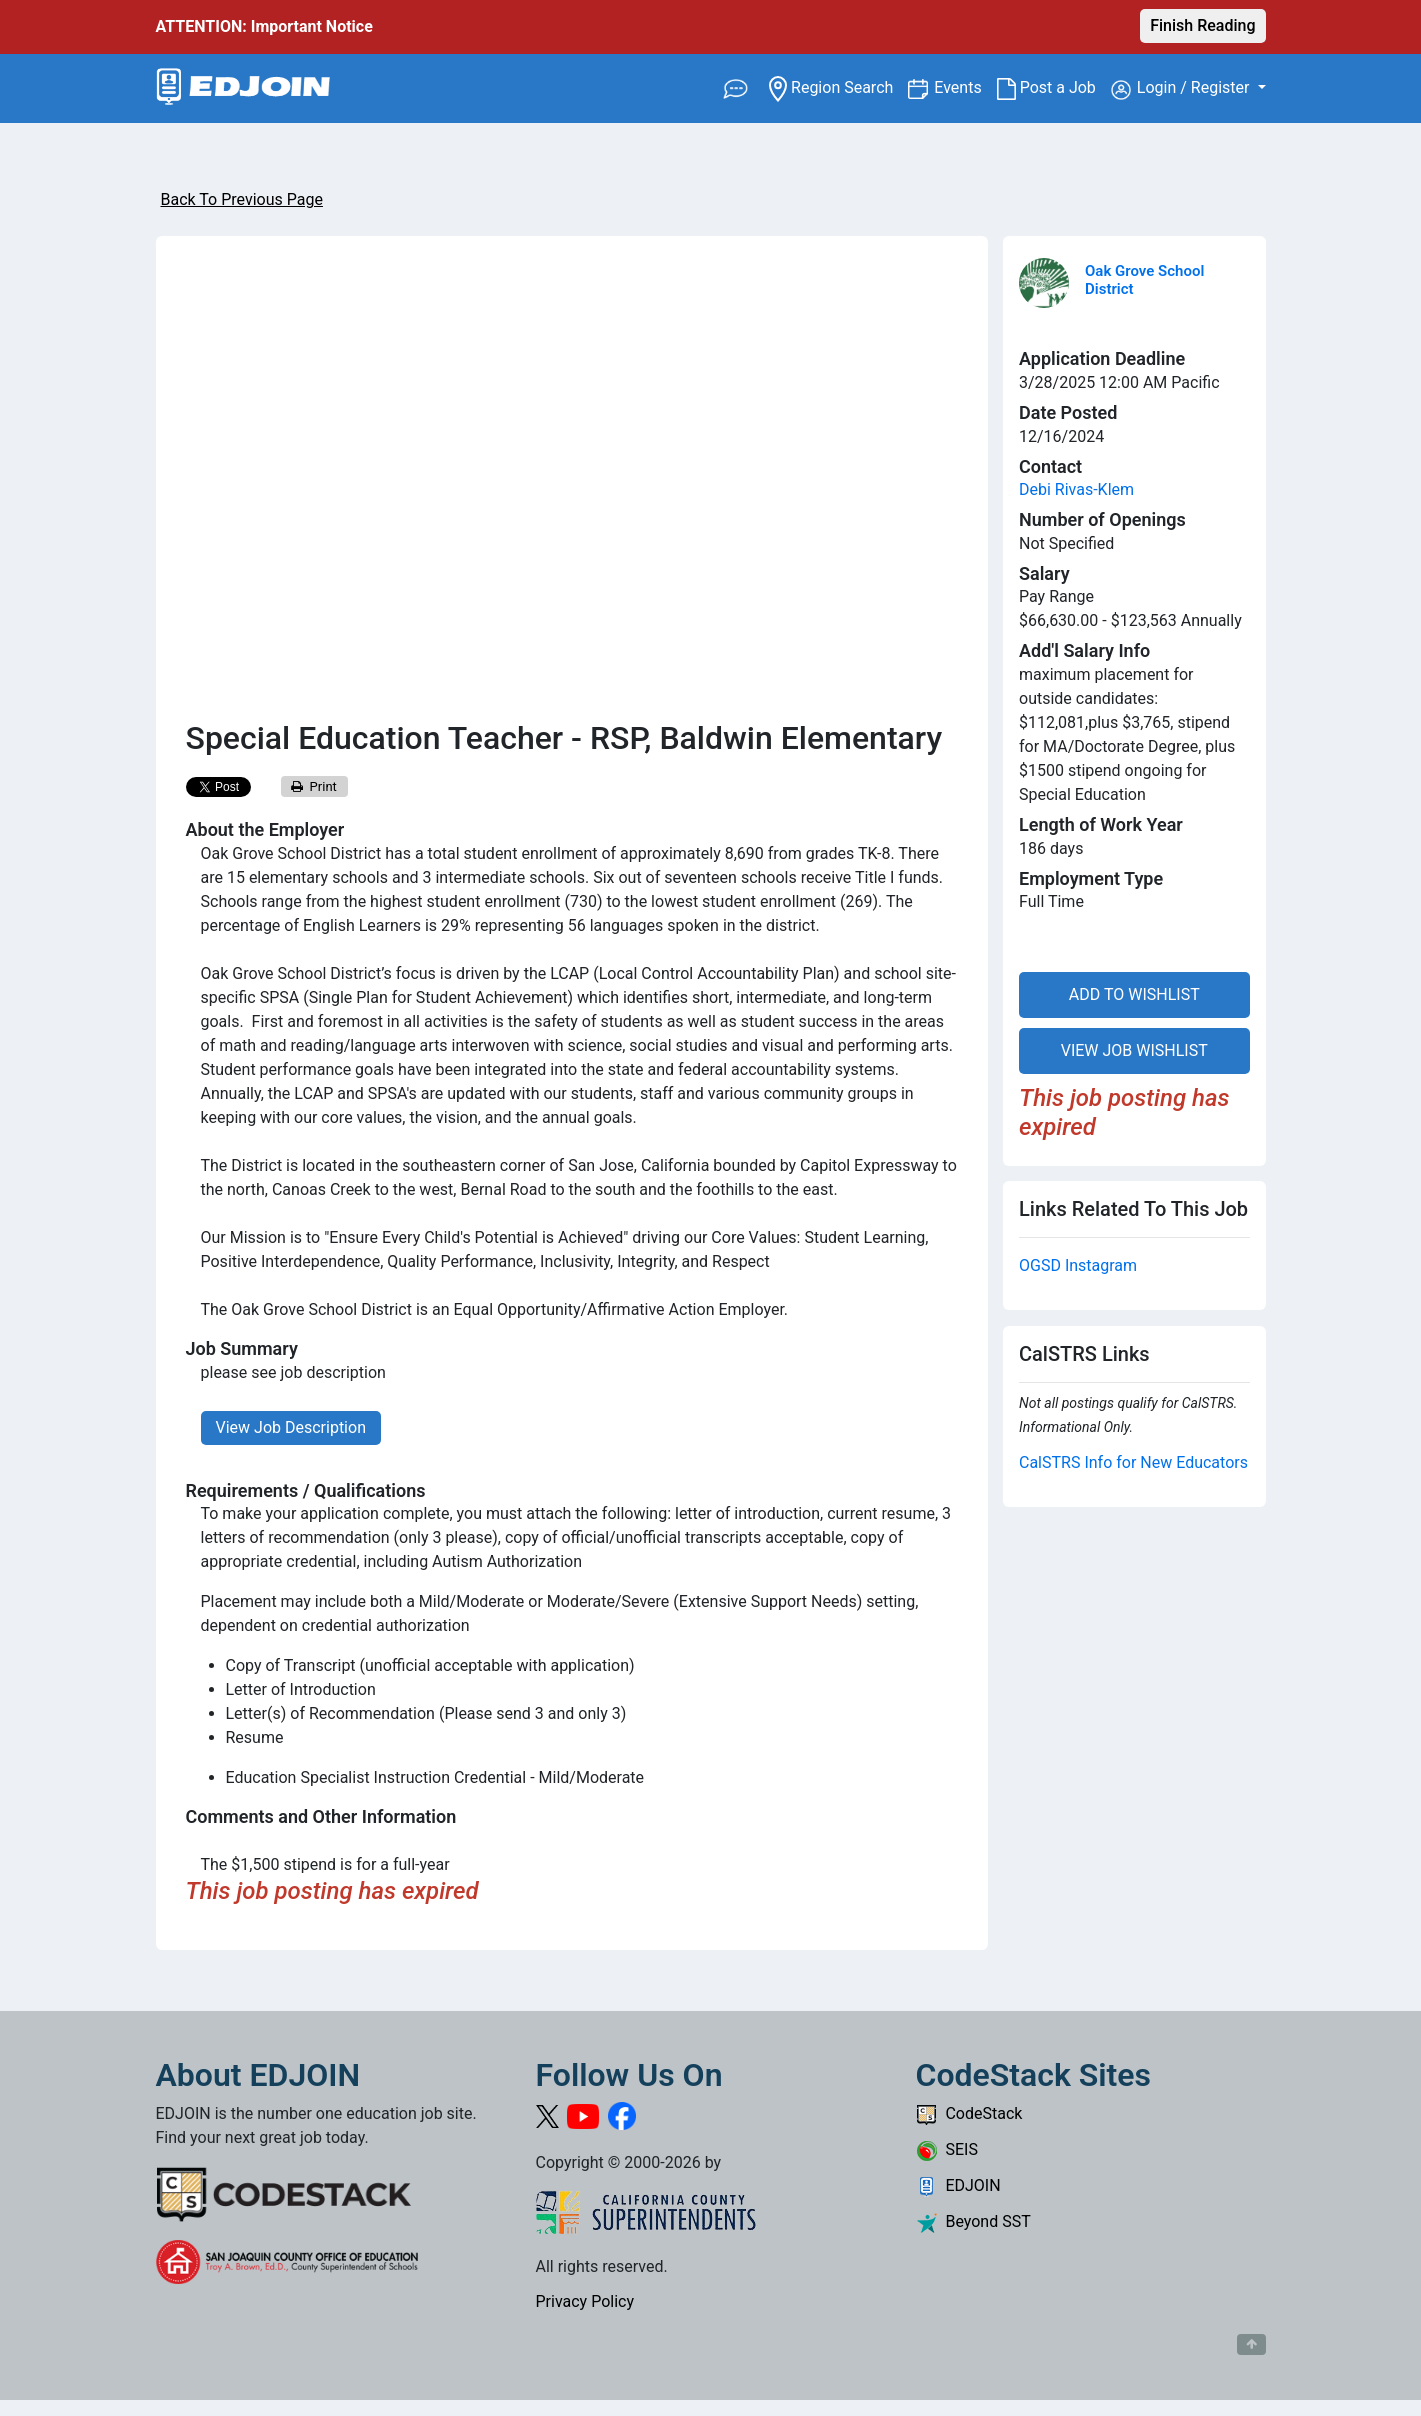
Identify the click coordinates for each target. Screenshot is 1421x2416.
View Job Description (291, 1427)
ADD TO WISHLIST (1134, 994)
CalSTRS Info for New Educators (1133, 1462)
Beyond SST (973, 2221)
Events (965, 86)
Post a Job (1054, 88)
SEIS (947, 2149)
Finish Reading (1202, 25)
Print (314, 786)
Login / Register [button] (1182, 89)
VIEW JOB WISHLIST (1134, 1050)
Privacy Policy (585, 2301)
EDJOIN (958, 2185)
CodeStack (969, 2113)
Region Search (838, 86)
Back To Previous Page (242, 199)
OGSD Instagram (1078, 1265)
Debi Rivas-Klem (1076, 489)
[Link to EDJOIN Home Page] (243, 88)
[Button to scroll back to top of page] (1251, 2345)
